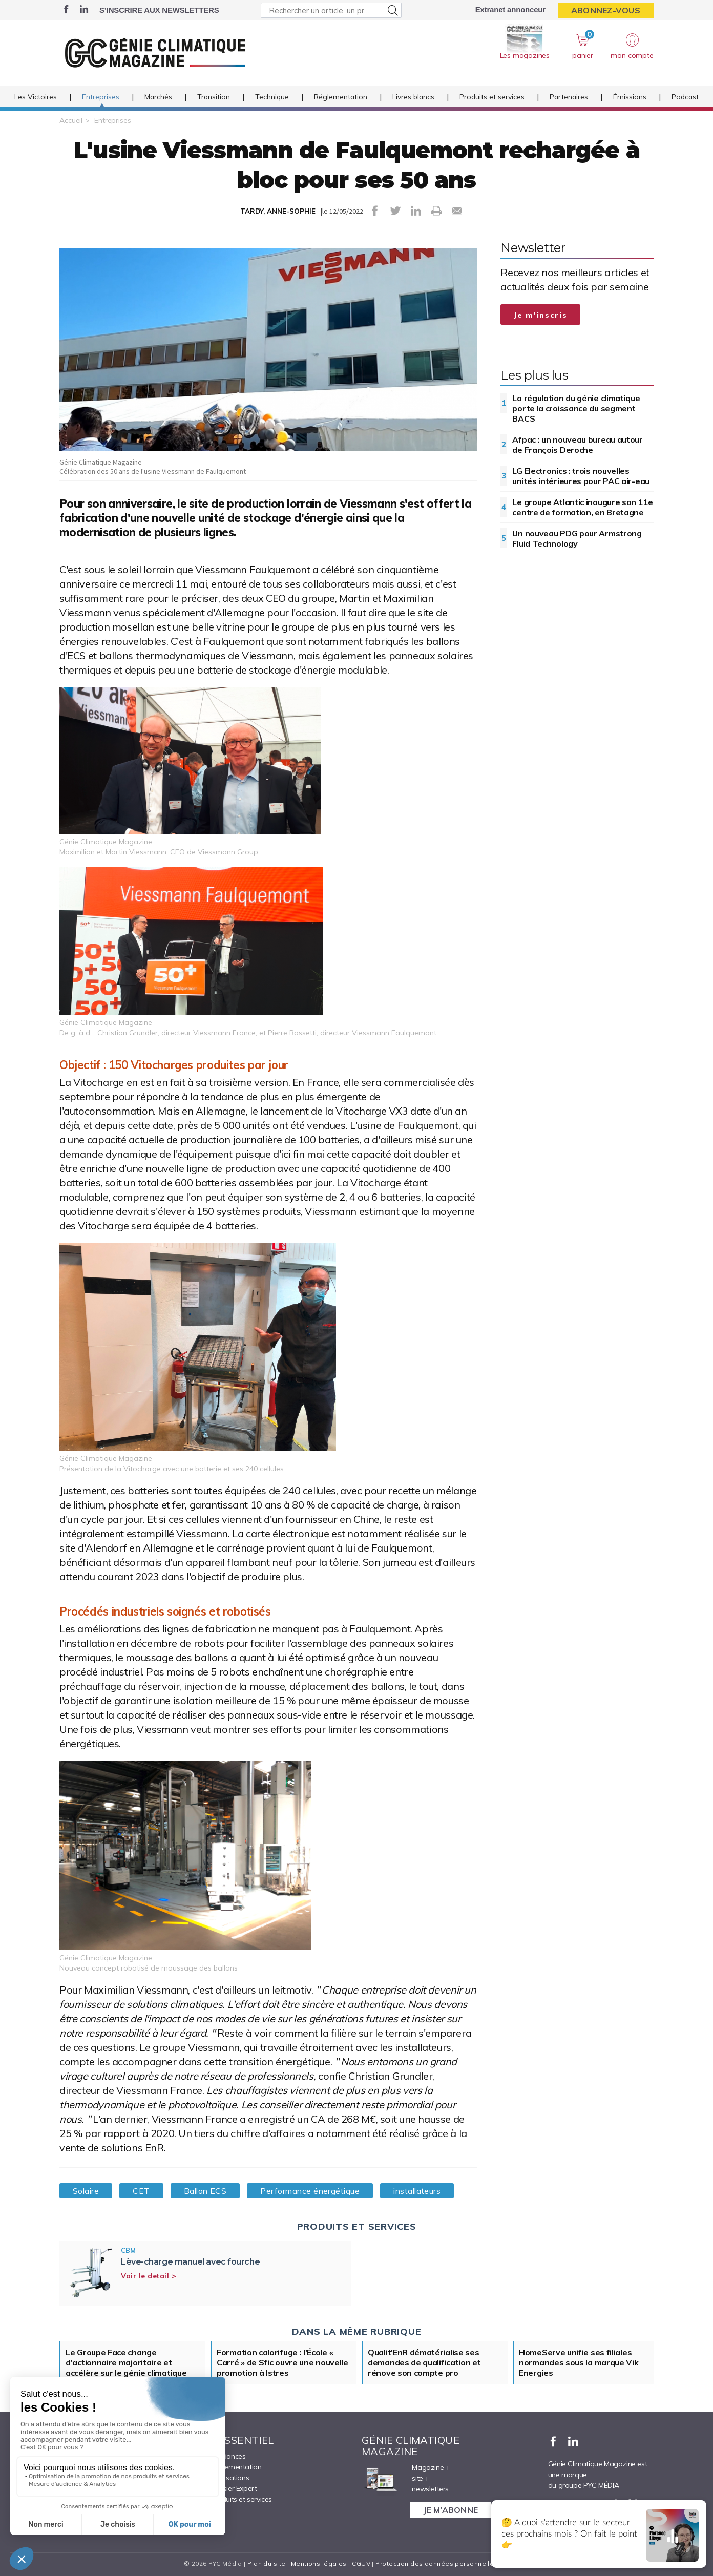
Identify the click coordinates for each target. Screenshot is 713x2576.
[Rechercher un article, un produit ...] (331, 10)
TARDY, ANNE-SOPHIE (278, 211)
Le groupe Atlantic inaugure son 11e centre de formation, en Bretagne (582, 507)
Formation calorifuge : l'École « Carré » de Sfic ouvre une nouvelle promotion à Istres (282, 2362)
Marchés (158, 96)
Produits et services (492, 96)
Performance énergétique (310, 2191)
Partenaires (569, 96)
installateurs (417, 2191)
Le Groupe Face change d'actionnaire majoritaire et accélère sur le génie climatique (126, 2362)
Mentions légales (319, 2563)
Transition (213, 96)
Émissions (629, 96)
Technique (272, 96)
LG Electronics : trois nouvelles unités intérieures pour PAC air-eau (580, 476)
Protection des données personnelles (436, 2563)
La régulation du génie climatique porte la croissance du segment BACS (576, 408)
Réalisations (230, 2477)
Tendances (228, 2456)
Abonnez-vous (605, 10)
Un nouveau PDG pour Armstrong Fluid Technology (576, 538)
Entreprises (100, 96)
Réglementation (340, 96)
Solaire (86, 2191)
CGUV (361, 2563)
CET (141, 2191)
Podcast (685, 96)
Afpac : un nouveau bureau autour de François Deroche (577, 444)
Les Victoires (35, 96)
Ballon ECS (205, 2191)
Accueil (70, 120)
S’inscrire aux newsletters (159, 10)
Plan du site (266, 2563)
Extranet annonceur (510, 9)
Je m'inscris (540, 315)
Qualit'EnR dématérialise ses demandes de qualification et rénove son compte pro (424, 2362)
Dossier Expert (234, 2488)
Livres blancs (413, 96)
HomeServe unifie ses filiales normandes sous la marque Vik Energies (579, 2362)
